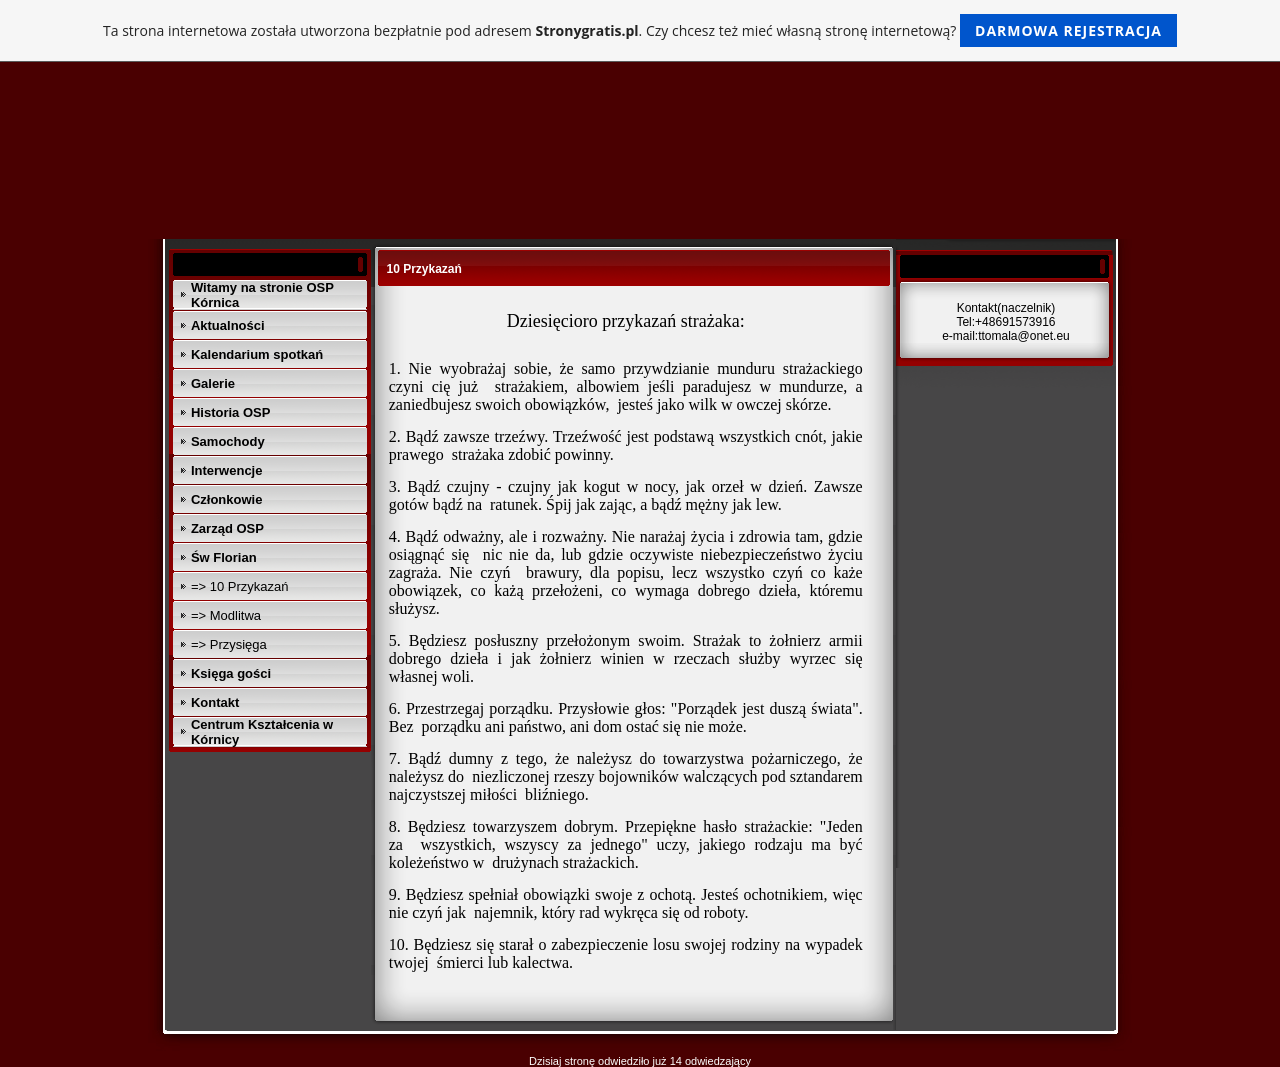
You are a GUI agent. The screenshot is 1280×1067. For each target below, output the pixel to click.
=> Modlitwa (226, 615)
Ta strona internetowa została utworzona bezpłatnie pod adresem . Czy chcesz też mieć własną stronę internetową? (640, 30)
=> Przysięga (229, 644)
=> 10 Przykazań (240, 586)
